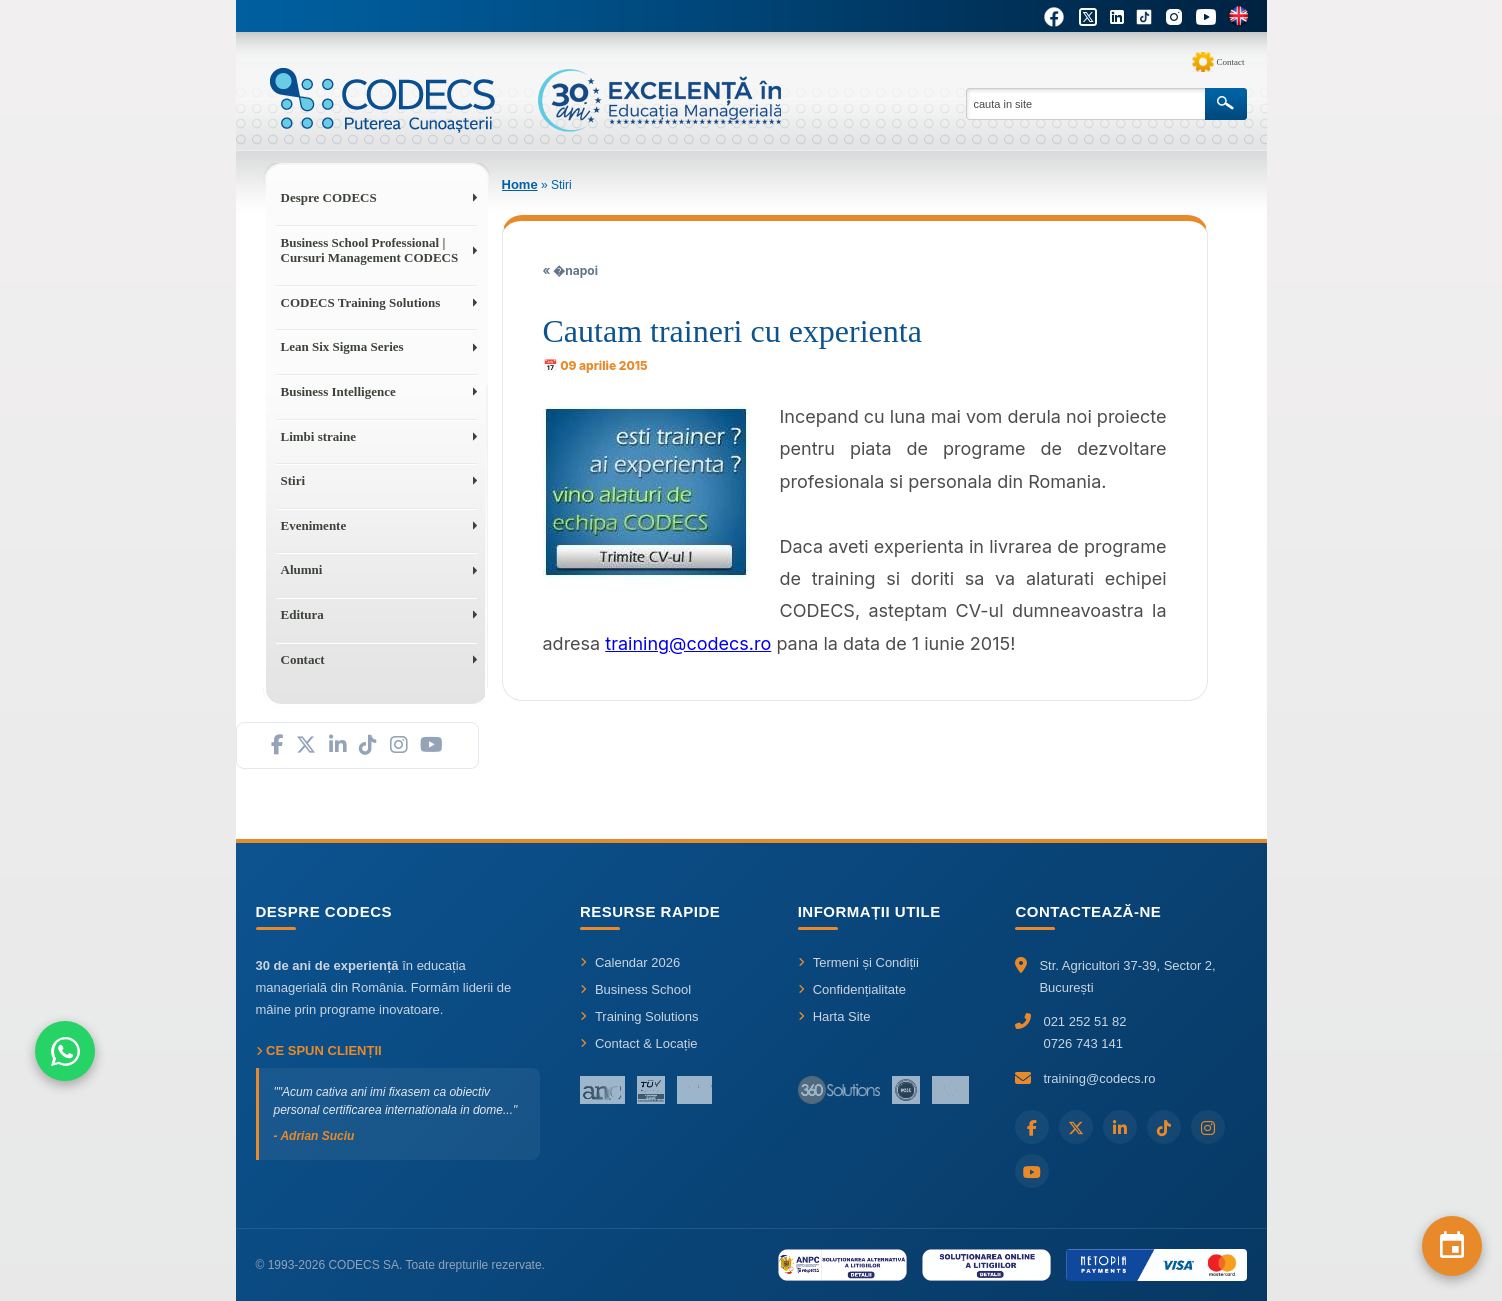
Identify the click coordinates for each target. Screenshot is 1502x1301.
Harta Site (834, 1016)
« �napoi (570, 270)
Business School (635, 989)
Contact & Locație (639, 1043)
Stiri (293, 480)
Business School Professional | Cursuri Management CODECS (370, 250)
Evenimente (314, 525)
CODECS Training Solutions (361, 302)
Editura (302, 614)
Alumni (302, 569)
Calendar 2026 (630, 962)
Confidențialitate (852, 989)
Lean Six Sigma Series (342, 346)
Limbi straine (318, 436)
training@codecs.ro (688, 643)
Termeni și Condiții (858, 962)
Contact (1231, 62)
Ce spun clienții (319, 1050)
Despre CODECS (329, 197)
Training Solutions (639, 1016)
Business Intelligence (338, 391)
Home (520, 184)
